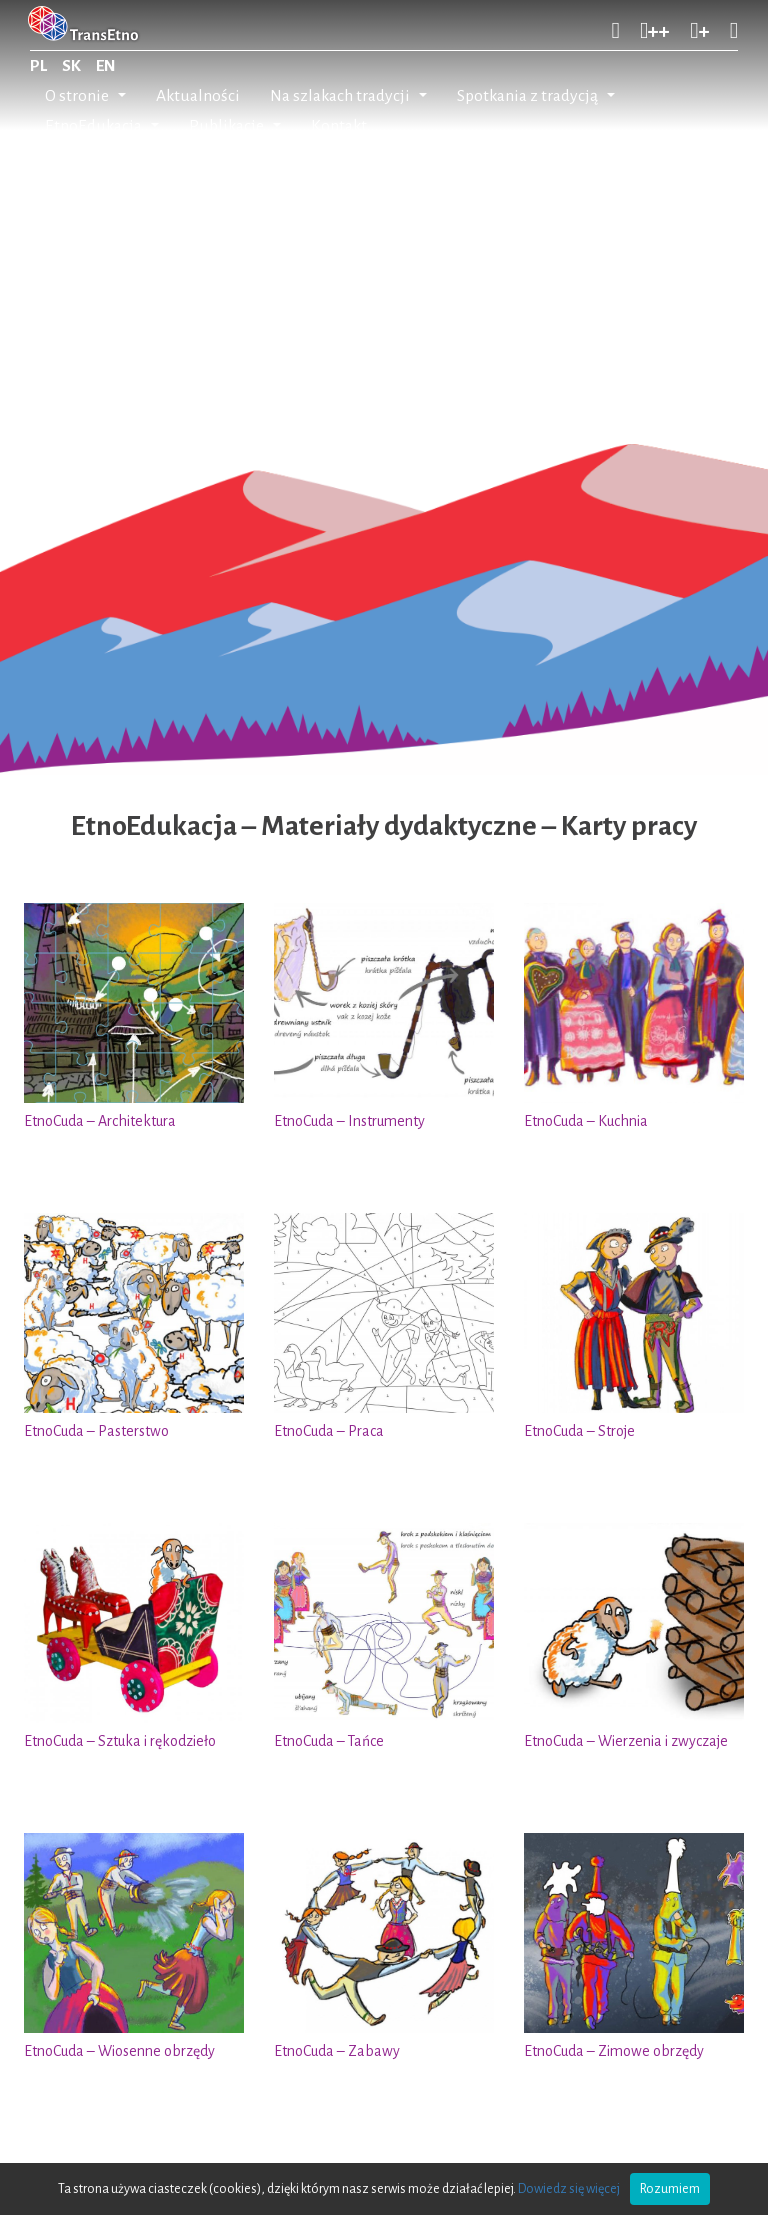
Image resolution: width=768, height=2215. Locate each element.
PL (38, 66)
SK (71, 66)
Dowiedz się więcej (569, 2189)
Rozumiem (670, 2189)
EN (106, 66)
